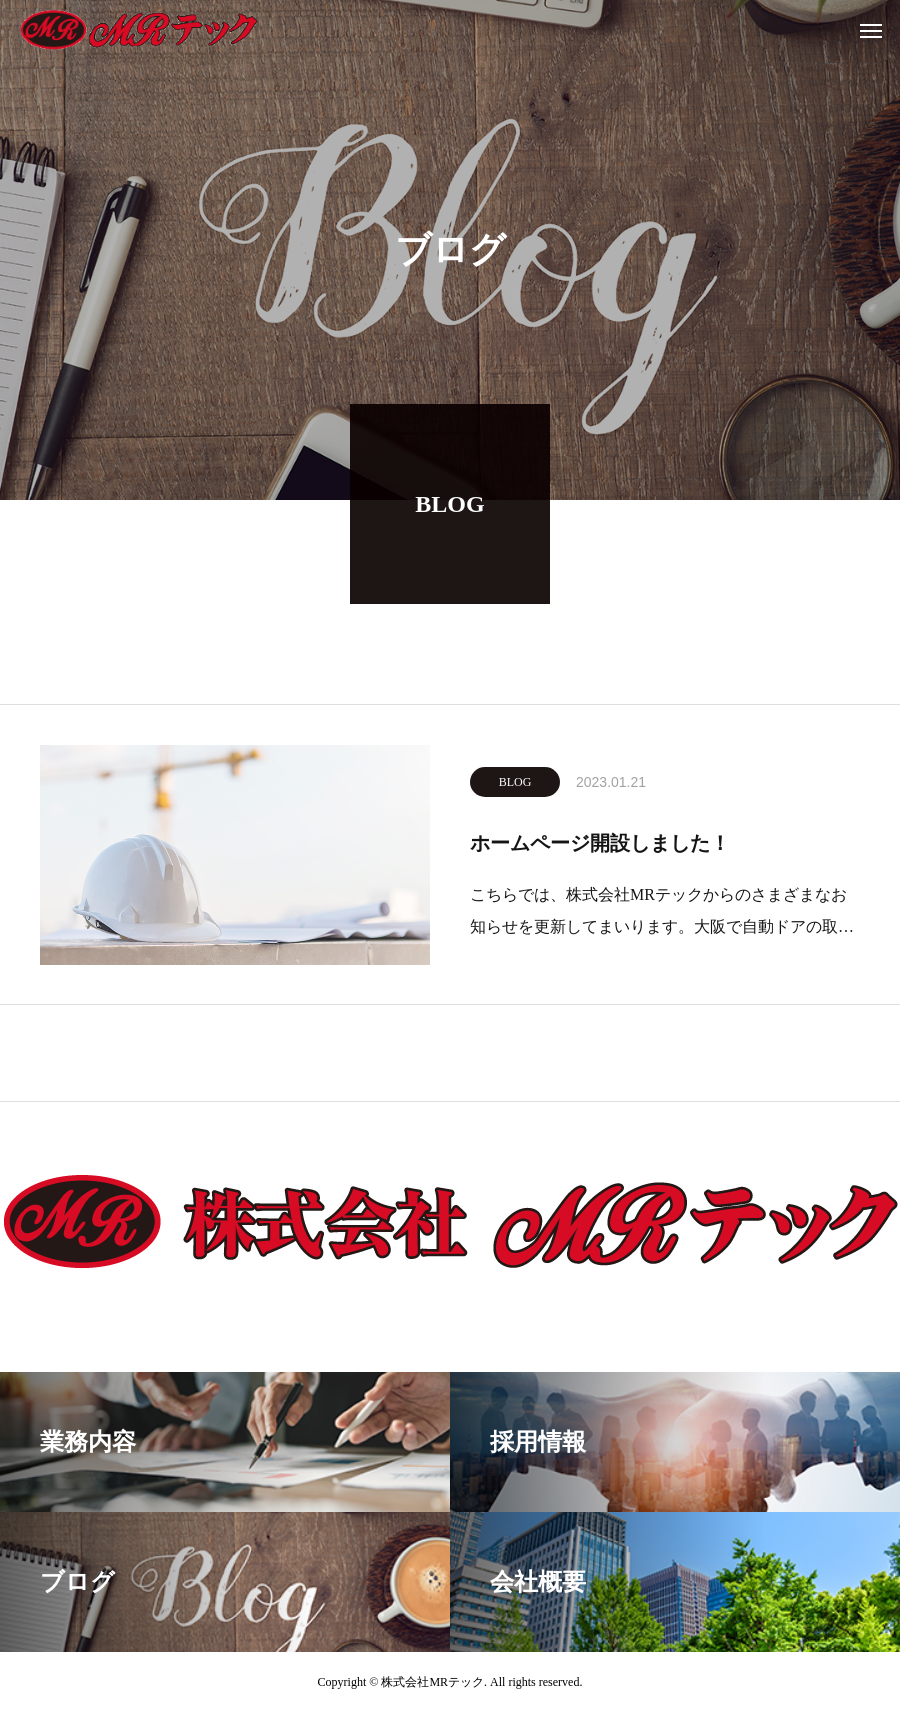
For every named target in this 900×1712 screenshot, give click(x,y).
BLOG (515, 786)
